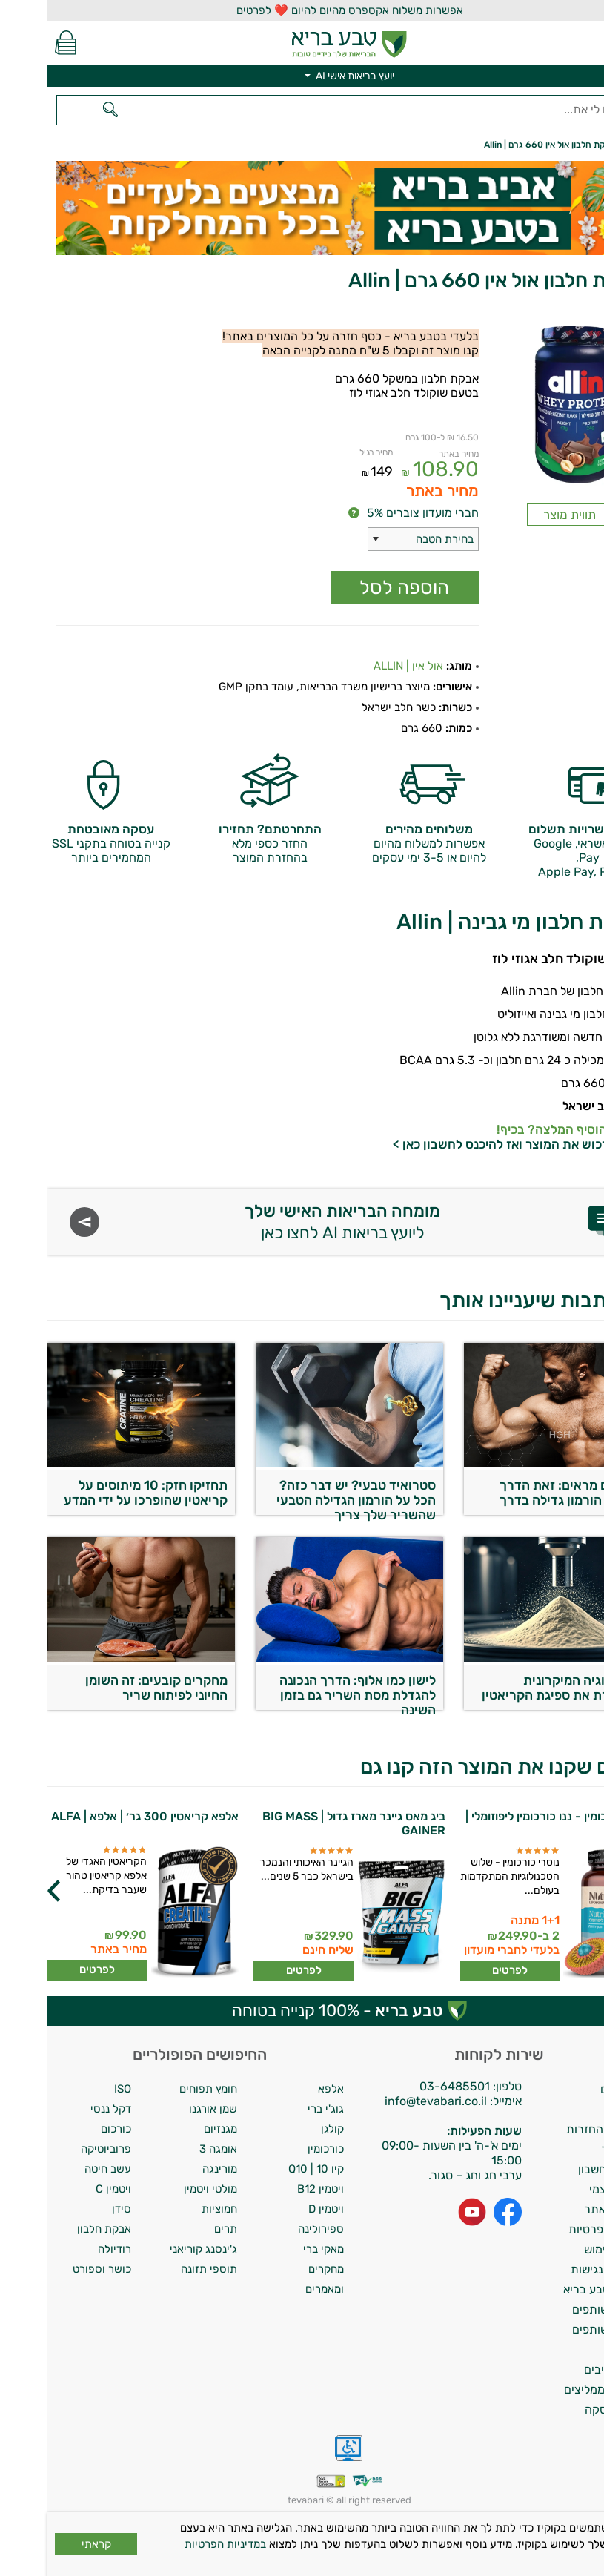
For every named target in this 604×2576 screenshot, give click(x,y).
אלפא (283, 2089)
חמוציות (172, 2209)
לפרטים (462, 1970)
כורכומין (278, 2149)
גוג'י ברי (278, 2109)
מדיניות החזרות (557, 2129)
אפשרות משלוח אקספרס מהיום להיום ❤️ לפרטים (302, 10)
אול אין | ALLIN (361, 666)
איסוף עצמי (568, 2189)
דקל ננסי (63, 2109)
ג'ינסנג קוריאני (156, 2249)
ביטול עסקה (566, 2409)
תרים (178, 2229)
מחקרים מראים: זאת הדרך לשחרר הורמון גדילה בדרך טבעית (524, 1496)
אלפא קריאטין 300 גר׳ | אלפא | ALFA (97, 1816)
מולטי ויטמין (163, 2189)
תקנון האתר (566, 2209)
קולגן (284, 2129)
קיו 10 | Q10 (268, 2169)
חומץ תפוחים (161, 2089)
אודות (581, 2109)
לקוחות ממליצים (556, 2389)
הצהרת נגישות (559, 2269)
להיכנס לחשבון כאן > (400, 1144)
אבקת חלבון (57, 2229)
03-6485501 (407, 2086)
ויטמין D (278, 2209)
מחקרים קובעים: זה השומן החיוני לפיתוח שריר (109, 1688)
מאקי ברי (276, 2249)
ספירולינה (273, 2229)
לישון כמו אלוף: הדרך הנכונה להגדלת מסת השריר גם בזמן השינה (310, 1691)
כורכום (68, 2129)
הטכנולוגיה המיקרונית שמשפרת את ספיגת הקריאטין (515, 1688)
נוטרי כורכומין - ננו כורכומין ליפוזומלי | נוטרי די (511, 1823)
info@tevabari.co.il (389, 2101)
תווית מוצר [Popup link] (522, 514)
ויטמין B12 (273, 2189)
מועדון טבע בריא (555, 2289)
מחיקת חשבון (563, 2169)
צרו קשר (574, 2149)
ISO (75, 2089)
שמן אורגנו (166, 2109)
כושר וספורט (54, 2269)
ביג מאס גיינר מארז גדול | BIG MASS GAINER (306, 1823)
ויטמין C (66, 2189)
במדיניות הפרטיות (178, 2544)
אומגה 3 (171, 2149)
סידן (74, 2209)
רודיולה (67, 2249)
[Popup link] (521, 407)
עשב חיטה (60, 2169)
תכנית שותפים (560, 2309)
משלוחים (574, 2089)
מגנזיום (173, 2129)
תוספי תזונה (161, 2269)
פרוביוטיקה (58, 2149)
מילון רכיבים (566, 2369)
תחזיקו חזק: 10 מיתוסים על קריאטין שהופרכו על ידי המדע (98, 1492)
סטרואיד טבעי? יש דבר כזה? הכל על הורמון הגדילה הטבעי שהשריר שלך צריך (308, 1496)
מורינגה (172, 2169)
